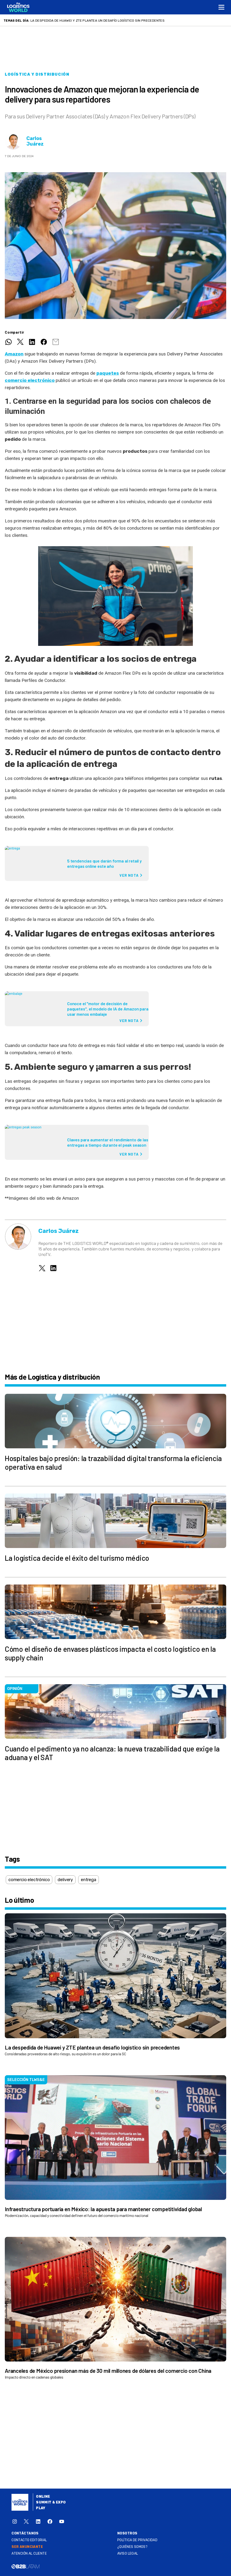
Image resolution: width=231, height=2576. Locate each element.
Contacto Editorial (29, 2540)
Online (43, 2497)
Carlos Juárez (35, 141)
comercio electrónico (30, 380)
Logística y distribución (37, 74)
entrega (88, 1879)
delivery (65, 1879)
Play (40, 2508)
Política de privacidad (137, 2540)
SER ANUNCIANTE (27, 2547)
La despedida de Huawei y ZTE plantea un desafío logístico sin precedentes (97, 20)
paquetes (107, 373)
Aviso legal (127, 2554)
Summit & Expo (51, 2502)
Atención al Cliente (29, 2554)
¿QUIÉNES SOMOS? (132, 2547)
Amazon (14, 354)
